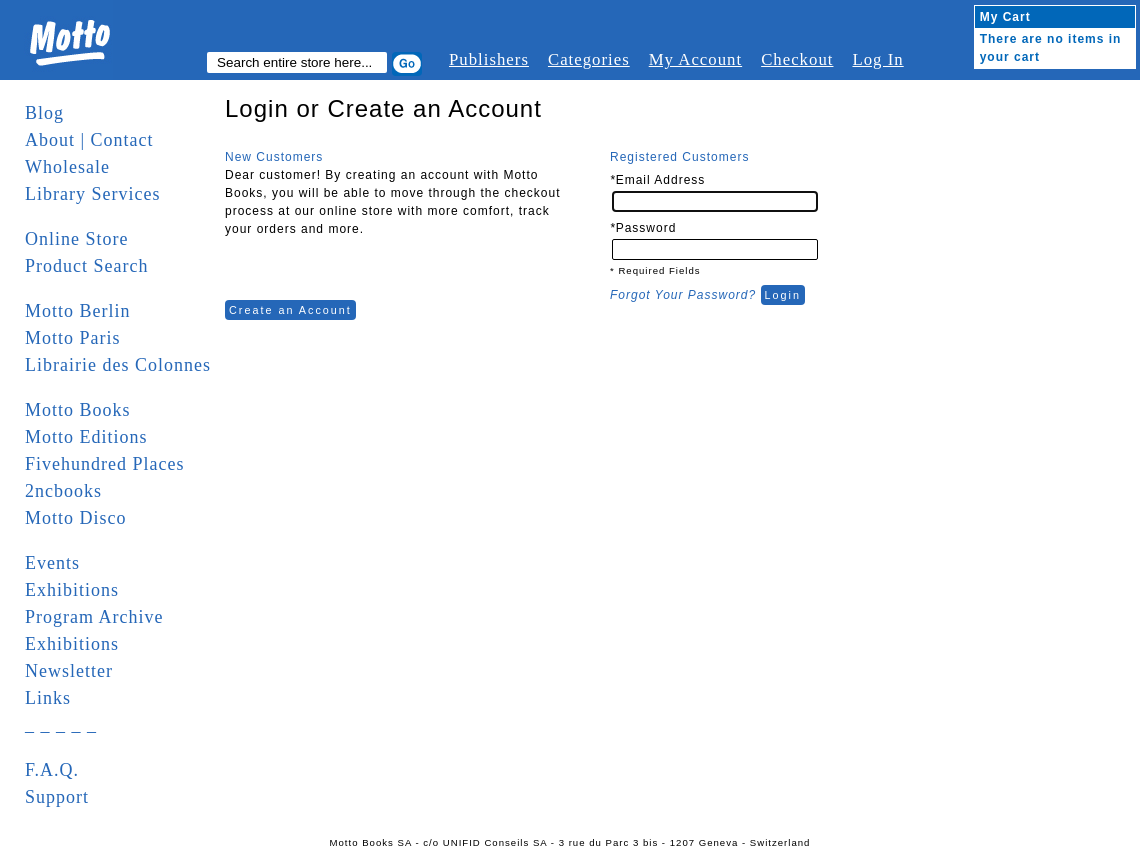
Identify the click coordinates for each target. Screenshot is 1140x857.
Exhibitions (72, 590)
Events (52, 563)
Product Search (86, 266)
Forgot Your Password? (683, 295)
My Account (695, 59)
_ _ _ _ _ (61, 725)
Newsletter (69, 671)
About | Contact (89, 140)
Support (57, 797)
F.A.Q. (52, 770)
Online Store (77, 239)
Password (643, 228)
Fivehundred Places (104, 464)
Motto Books (78, 410)
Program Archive (94, 617)
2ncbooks (63, 491)
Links (48, 698)
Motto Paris (73, 338)
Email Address (657, 180)
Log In (877, 59)
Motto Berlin (78, 311)
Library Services (92, 194)
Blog (44, 113)
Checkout (797, 59)
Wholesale (67, 167)
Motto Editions (86, 437)
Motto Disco (76, 518)
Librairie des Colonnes (118, 365)
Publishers (489, 59)
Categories (589, 59)
